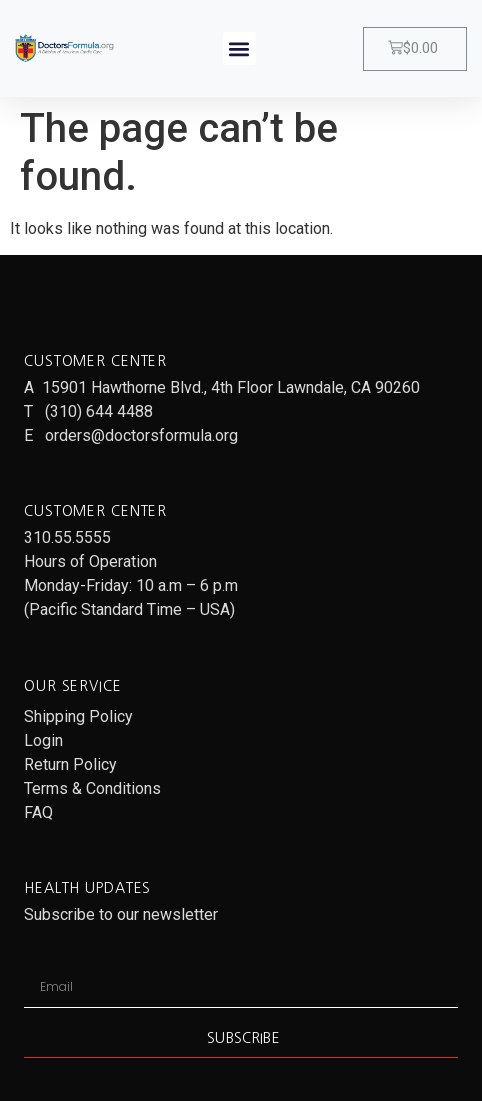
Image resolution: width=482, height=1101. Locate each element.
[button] (239, 48)
